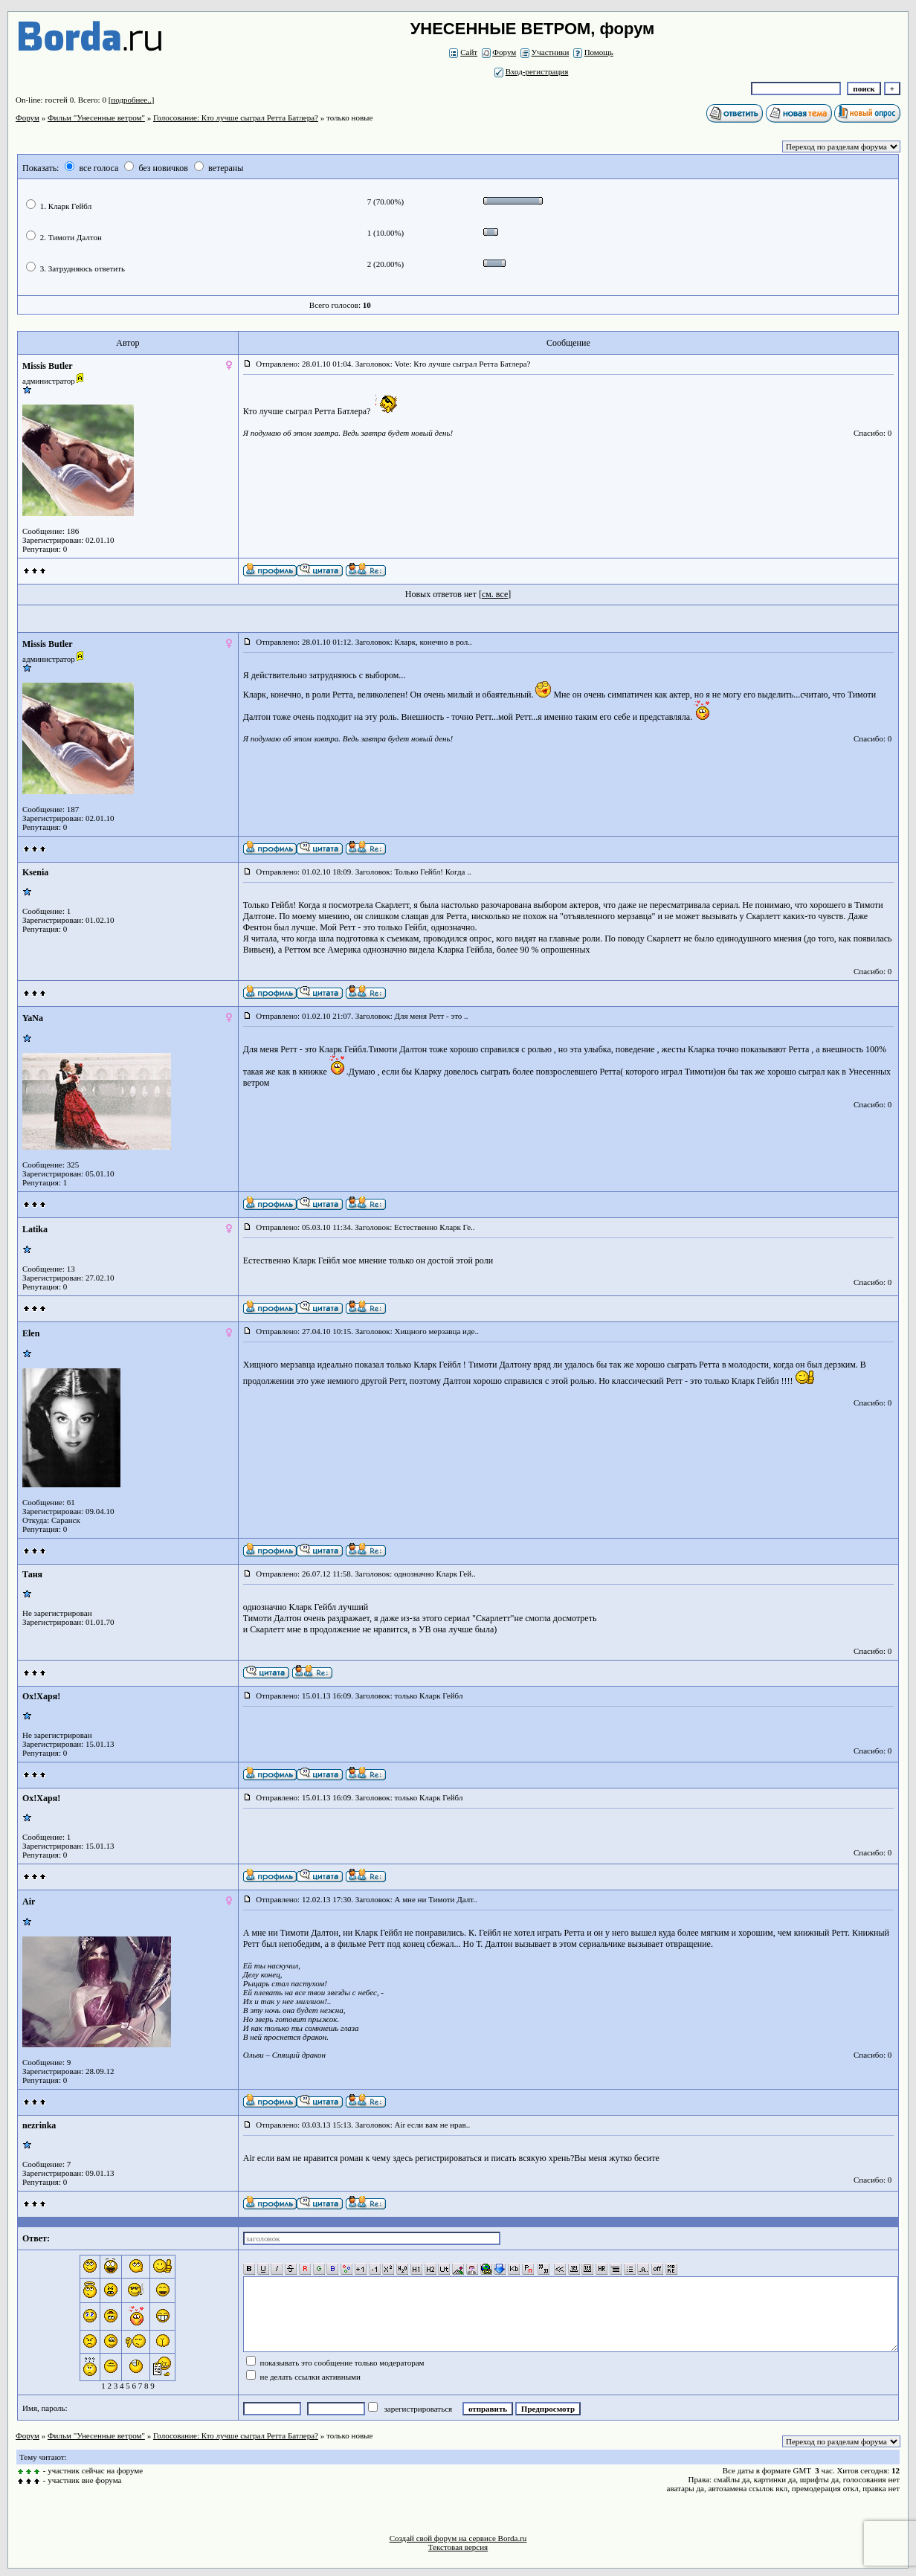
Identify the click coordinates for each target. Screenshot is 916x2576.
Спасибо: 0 (872, 432)
